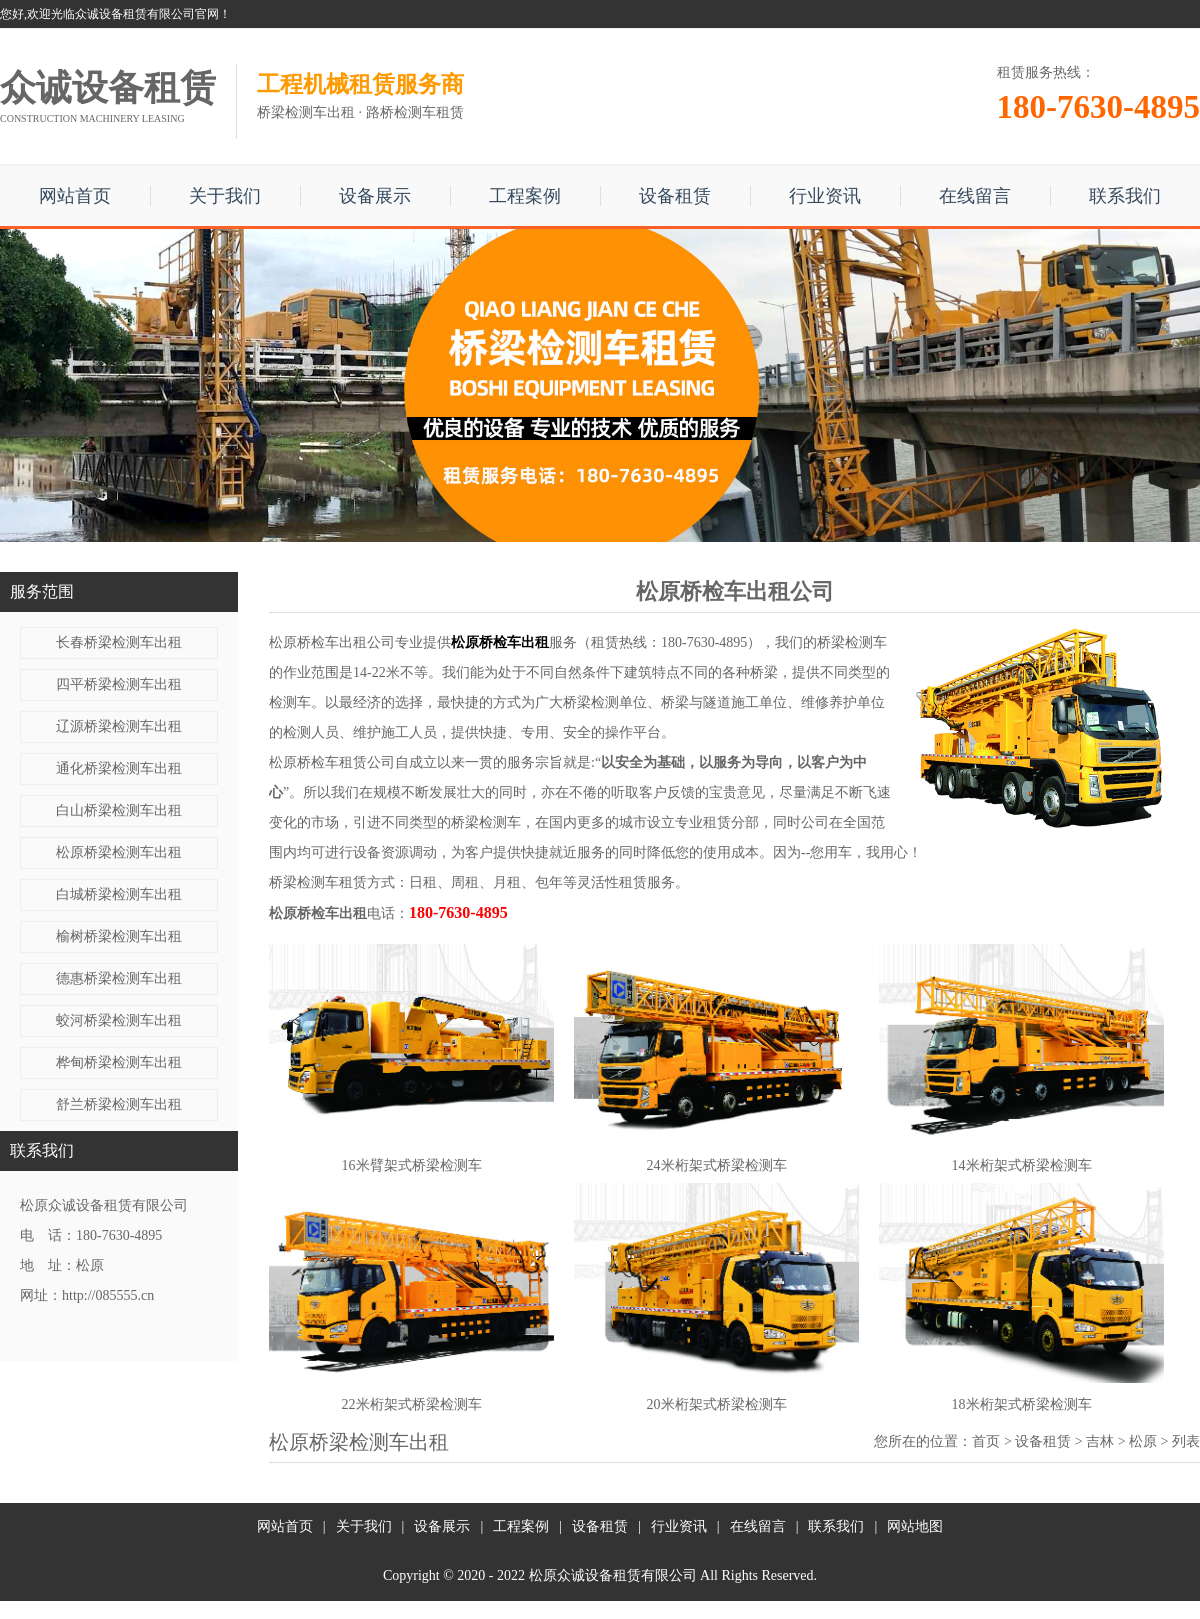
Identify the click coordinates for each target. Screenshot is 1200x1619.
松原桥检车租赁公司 (332, 762)
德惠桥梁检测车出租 (119, 978)
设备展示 (375, 196)
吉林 (1100, 1441)
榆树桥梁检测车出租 (119, 936)
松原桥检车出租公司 (332, 642)
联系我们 (1125, 196)
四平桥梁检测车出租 (119, 684)
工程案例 (525, 196)
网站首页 (75, 196)
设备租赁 (675, 196)
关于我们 (225, 196)
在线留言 (975, 196)
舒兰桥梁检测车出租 (119, 1104)
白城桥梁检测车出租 (119, 894)
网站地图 (915, 1526)
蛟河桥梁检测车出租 (119, 1020)
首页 (986, 1441)
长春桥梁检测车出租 (119, 642)
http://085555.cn (108, 1295)
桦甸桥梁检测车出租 (119, 1062)
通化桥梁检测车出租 (119, 768)
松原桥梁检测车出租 (119, 852)
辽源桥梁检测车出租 (119, 726)
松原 (1143, 1441)
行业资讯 (825, 196)
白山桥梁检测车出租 (119, 810)
